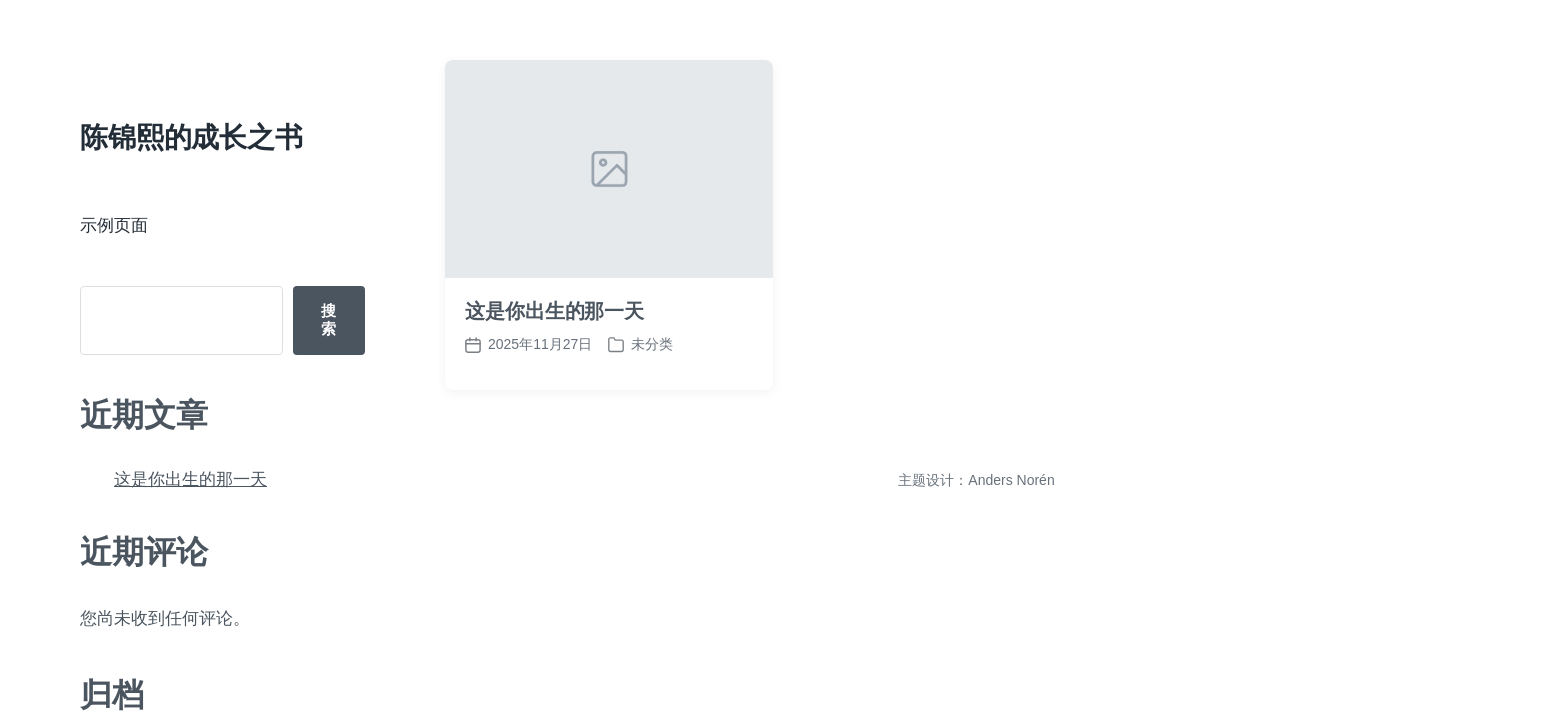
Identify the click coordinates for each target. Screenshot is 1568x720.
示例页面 (114, 225)
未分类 (652, 344)
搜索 (328, 319)
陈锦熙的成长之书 (191, 137)
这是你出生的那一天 (190, 479)
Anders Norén (1011, 480)
